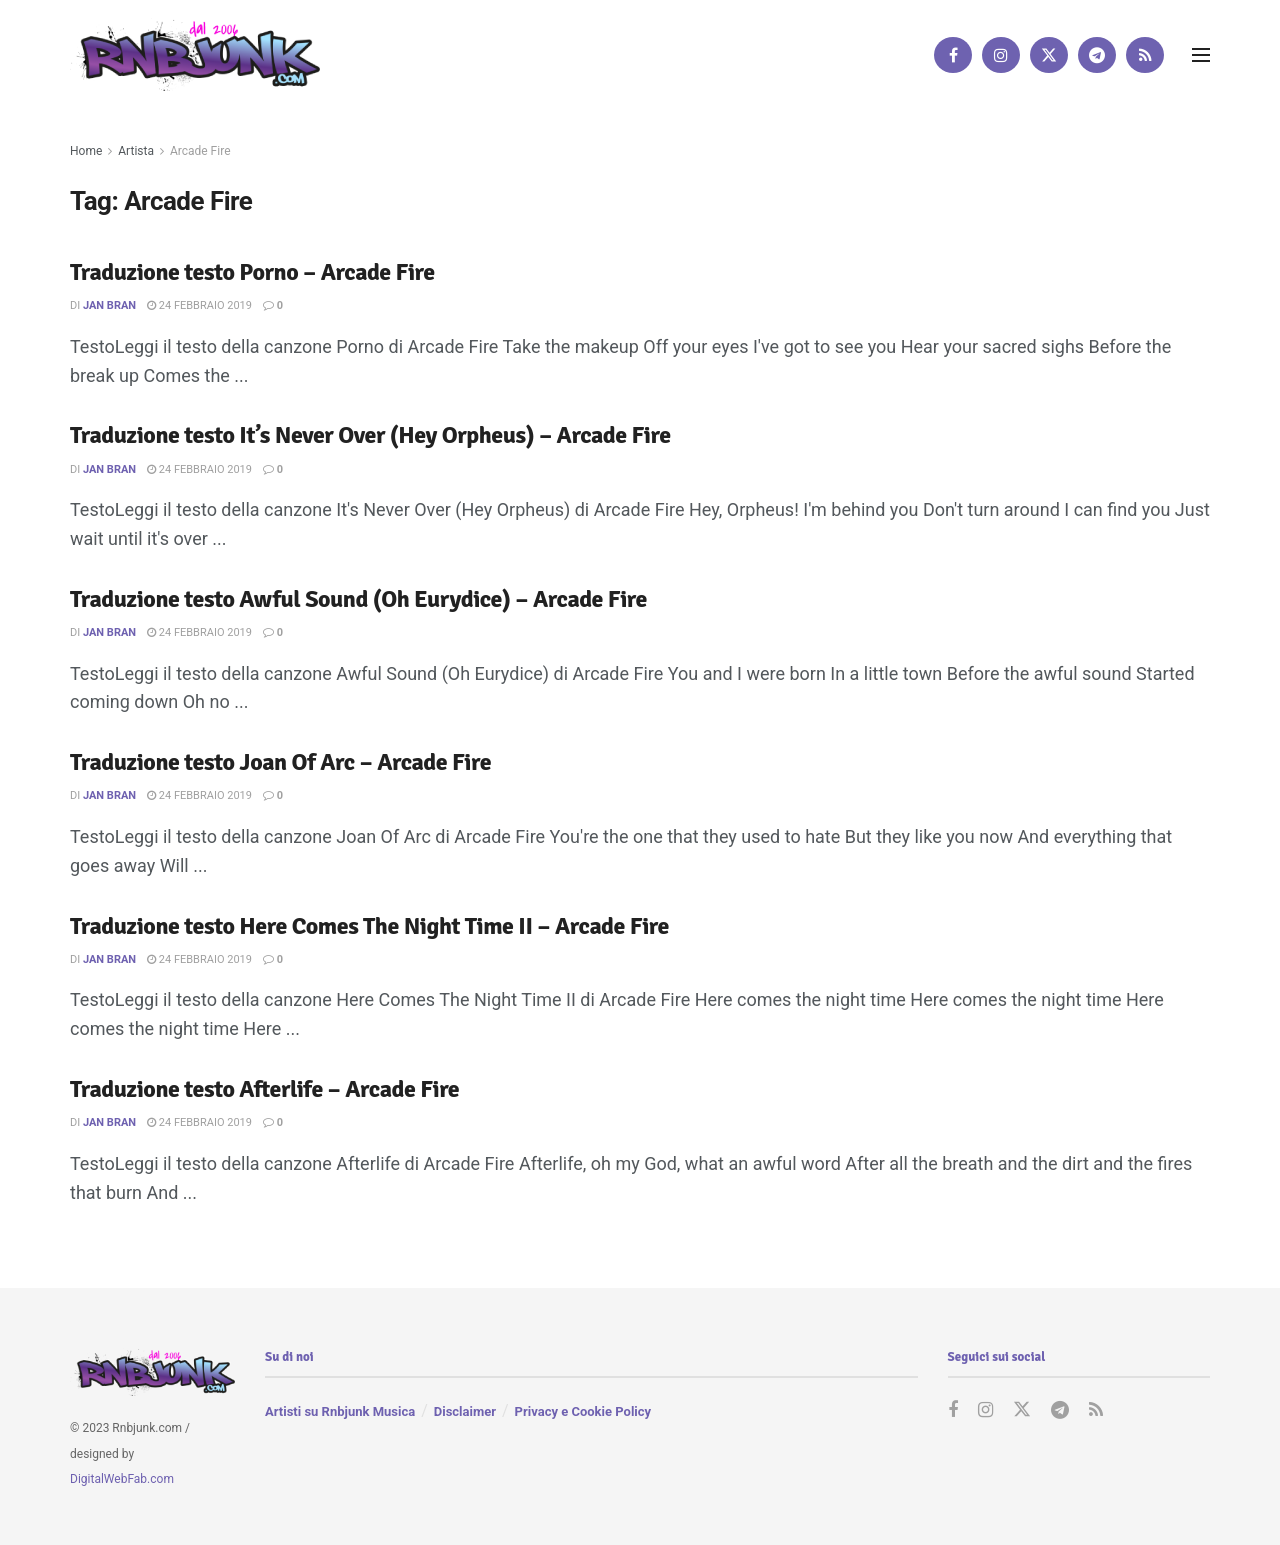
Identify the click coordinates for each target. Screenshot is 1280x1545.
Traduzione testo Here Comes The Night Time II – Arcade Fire (369, 926)
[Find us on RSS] (1145, 55)
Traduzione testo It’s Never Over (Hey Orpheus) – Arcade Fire (370, 435)
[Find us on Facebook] (953, 55)
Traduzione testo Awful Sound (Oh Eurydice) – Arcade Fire (358, 599)
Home (86, 151)
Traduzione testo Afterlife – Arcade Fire (264, 1089)
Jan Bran (109, 305)
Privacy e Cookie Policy (583, 1412)
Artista (136, 151)
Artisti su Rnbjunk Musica (340, 1412)
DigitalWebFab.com (122, 1480)
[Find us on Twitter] (1049, 55)
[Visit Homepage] (195, 54)
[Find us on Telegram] (1097, 55)
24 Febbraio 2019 (199, 305)
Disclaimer (465, 1412)
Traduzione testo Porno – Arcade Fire (252, 272)
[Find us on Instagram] (1001, 55)
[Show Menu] (1201, 55)
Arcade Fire (200, 151)
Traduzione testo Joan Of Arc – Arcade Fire (280, 762)
